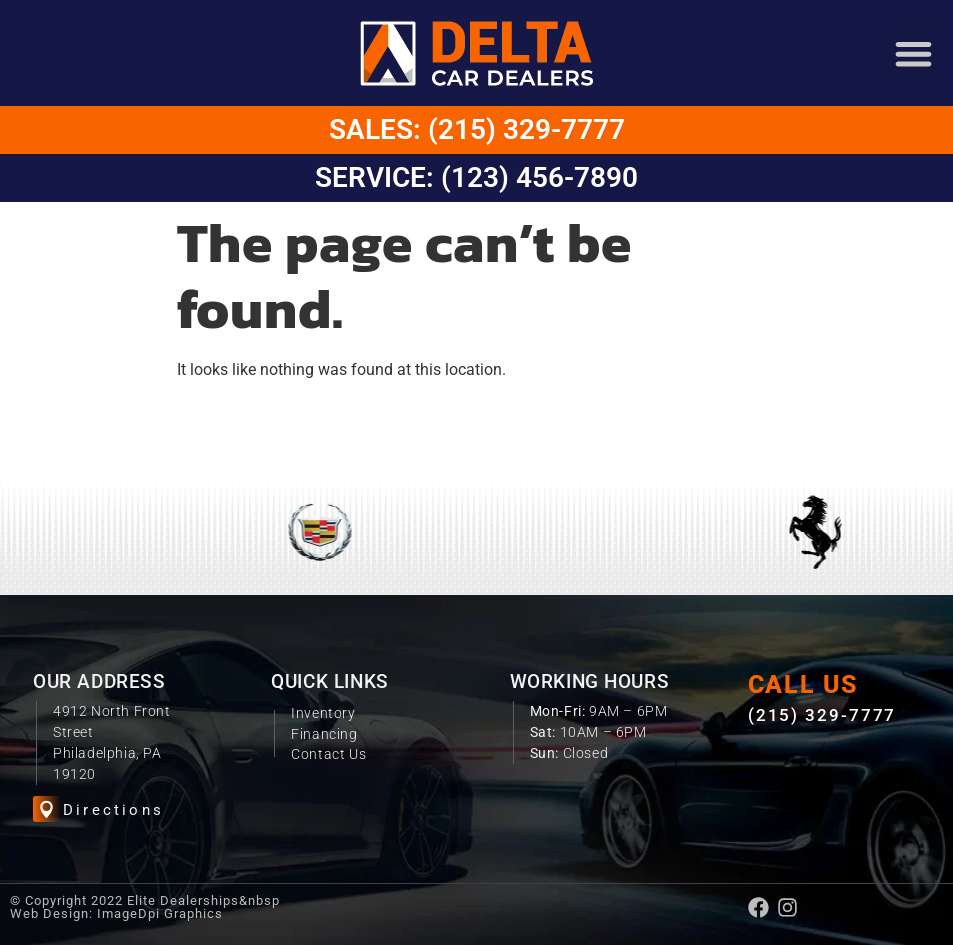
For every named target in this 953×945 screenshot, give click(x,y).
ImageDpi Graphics (160, 913)
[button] (913, 53)
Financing (324, 734)
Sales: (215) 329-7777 (477, 129)
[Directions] (46, 809)
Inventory (323, 713)
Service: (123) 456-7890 (476, 177)
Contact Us (328, 754)
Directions (113, 810)
